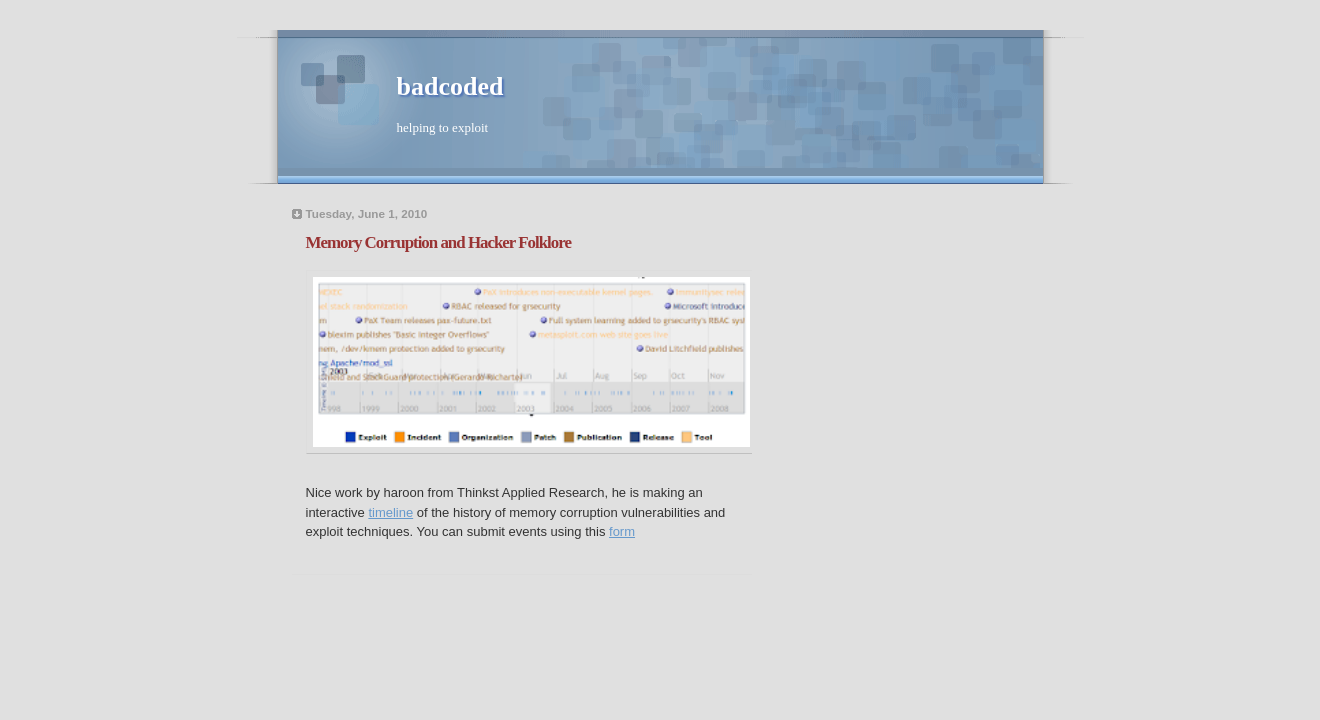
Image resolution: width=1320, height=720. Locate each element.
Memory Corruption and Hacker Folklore (438, 242)
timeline (390, 512)
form (622, 531)
